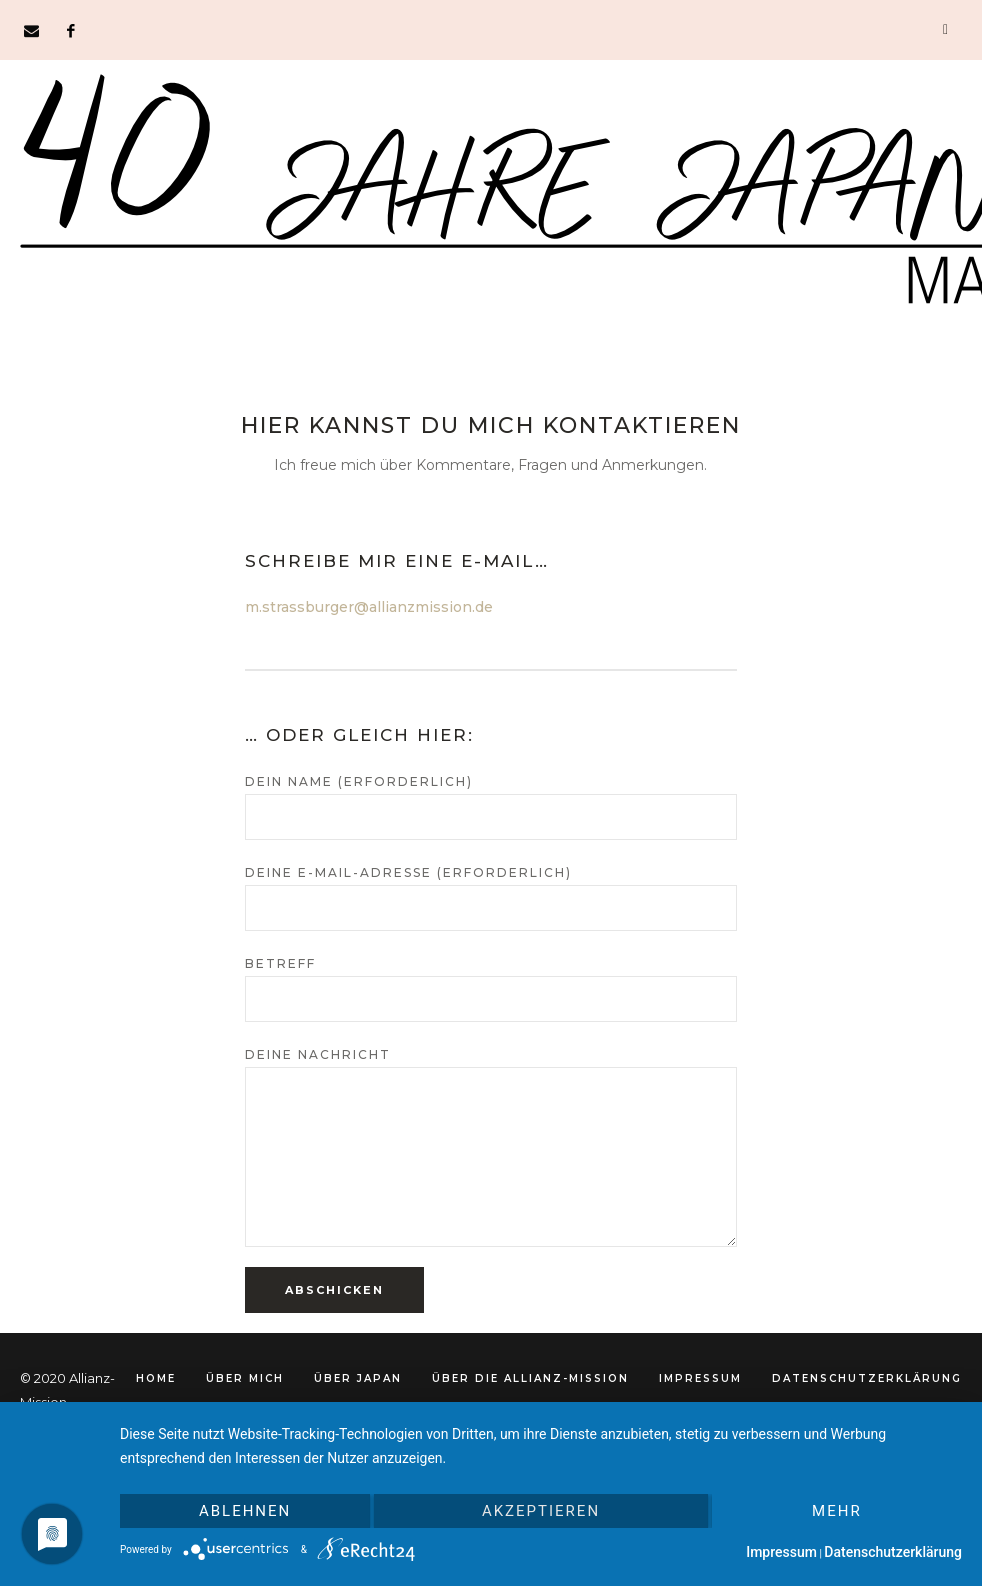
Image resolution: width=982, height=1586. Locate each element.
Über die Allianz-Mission (530, 1378)
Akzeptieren (541, 1511)
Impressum (700, 1378)
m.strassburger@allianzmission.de (369, 607)
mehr (837, 1511)
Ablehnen (245, 1511)
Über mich (245, 1378)
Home (156, 1378)
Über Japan (358, 1378)
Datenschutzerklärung (867, 1378)
